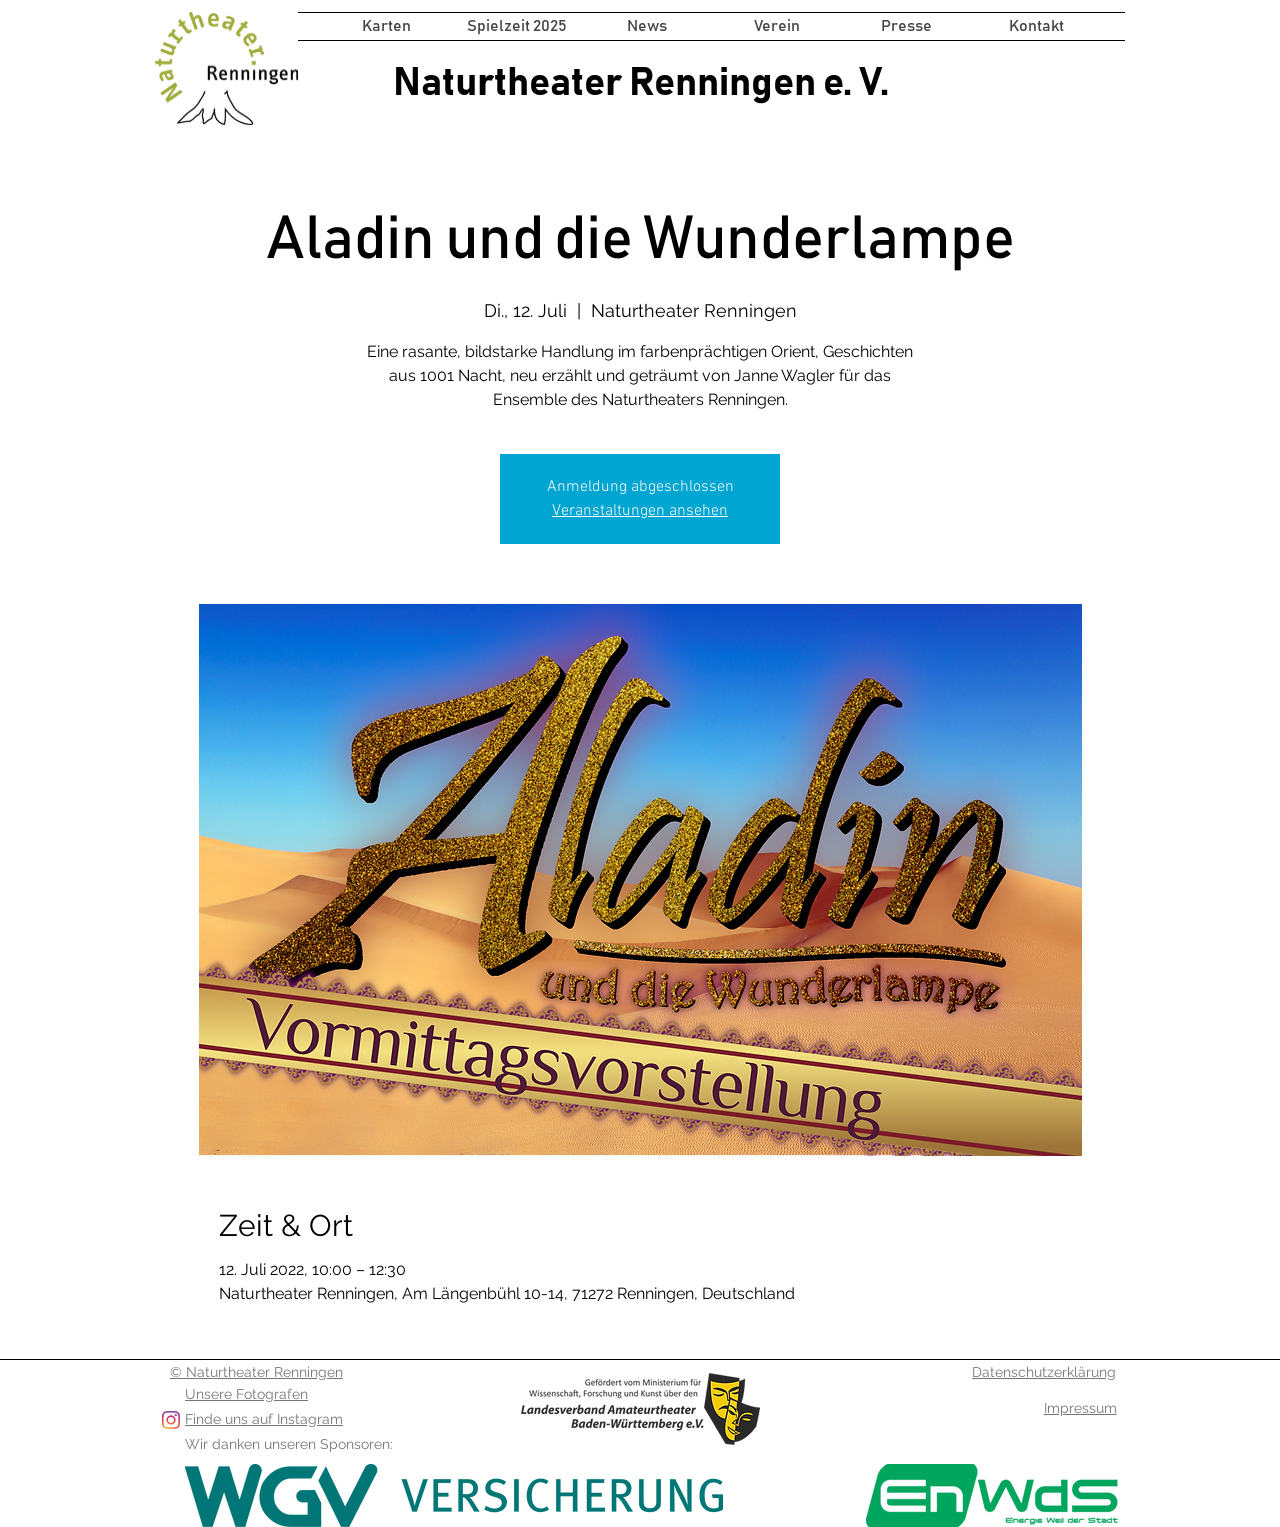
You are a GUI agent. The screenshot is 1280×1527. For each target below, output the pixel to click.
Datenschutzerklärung (1044, 1372)
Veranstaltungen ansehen (640, 511)
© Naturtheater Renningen (256, 1372)
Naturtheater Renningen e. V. (641, 83)
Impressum (1080, 1408)
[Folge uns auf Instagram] (171, 1420)
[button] (517, 26)
